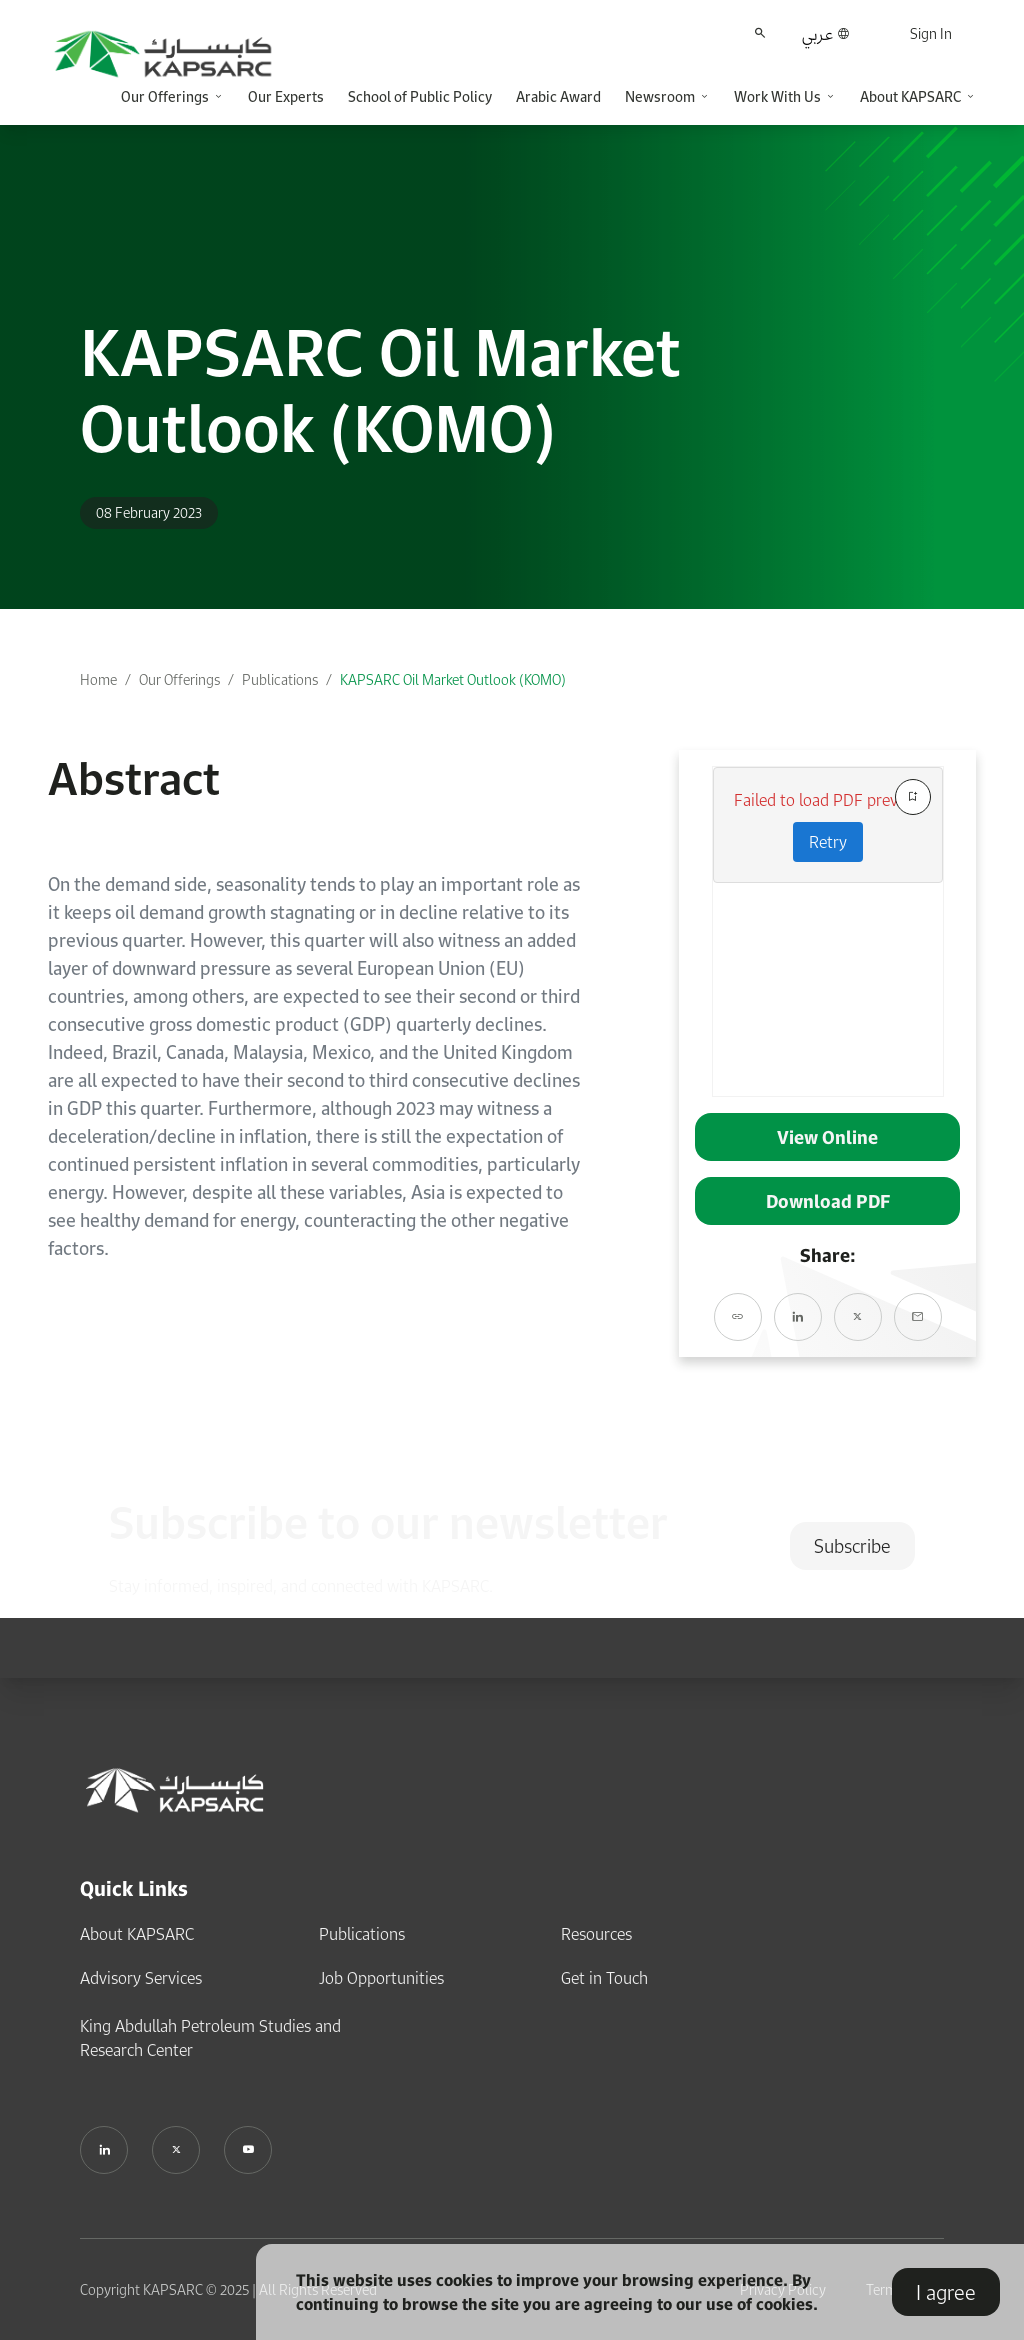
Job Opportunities (381, 1978)
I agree (946, 2292)
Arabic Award (558, 96)
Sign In (931, 33)
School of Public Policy (420, 96)
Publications (280, 679)
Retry (828, 842)
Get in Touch (604, 1978)
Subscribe (852, 1546)
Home (98, 679)
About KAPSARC (137, 1934)
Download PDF (828, 1201)
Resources (596, 1934)
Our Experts (286, 96)
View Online (827, 1137)
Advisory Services (141, 1978)
